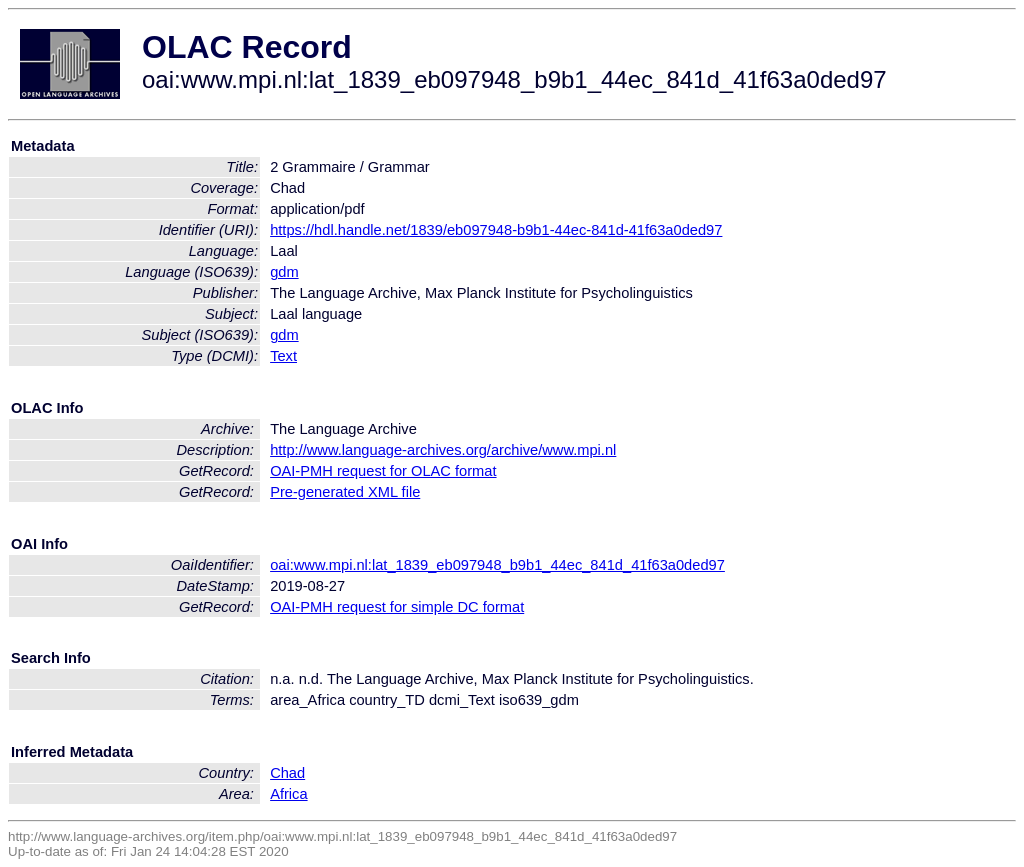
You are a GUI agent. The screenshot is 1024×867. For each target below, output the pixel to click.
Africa (288, 794)
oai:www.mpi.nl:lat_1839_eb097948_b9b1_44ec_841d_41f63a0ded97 (497, 565)
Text (283, 356)
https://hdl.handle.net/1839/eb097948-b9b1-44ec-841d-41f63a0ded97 (496, 230)
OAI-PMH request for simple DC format (397, 607)
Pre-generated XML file (345, 492)
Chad (287, 773)
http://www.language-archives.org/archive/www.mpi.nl (443, 450)
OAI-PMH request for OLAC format (383, 471)
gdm (284, 272)
